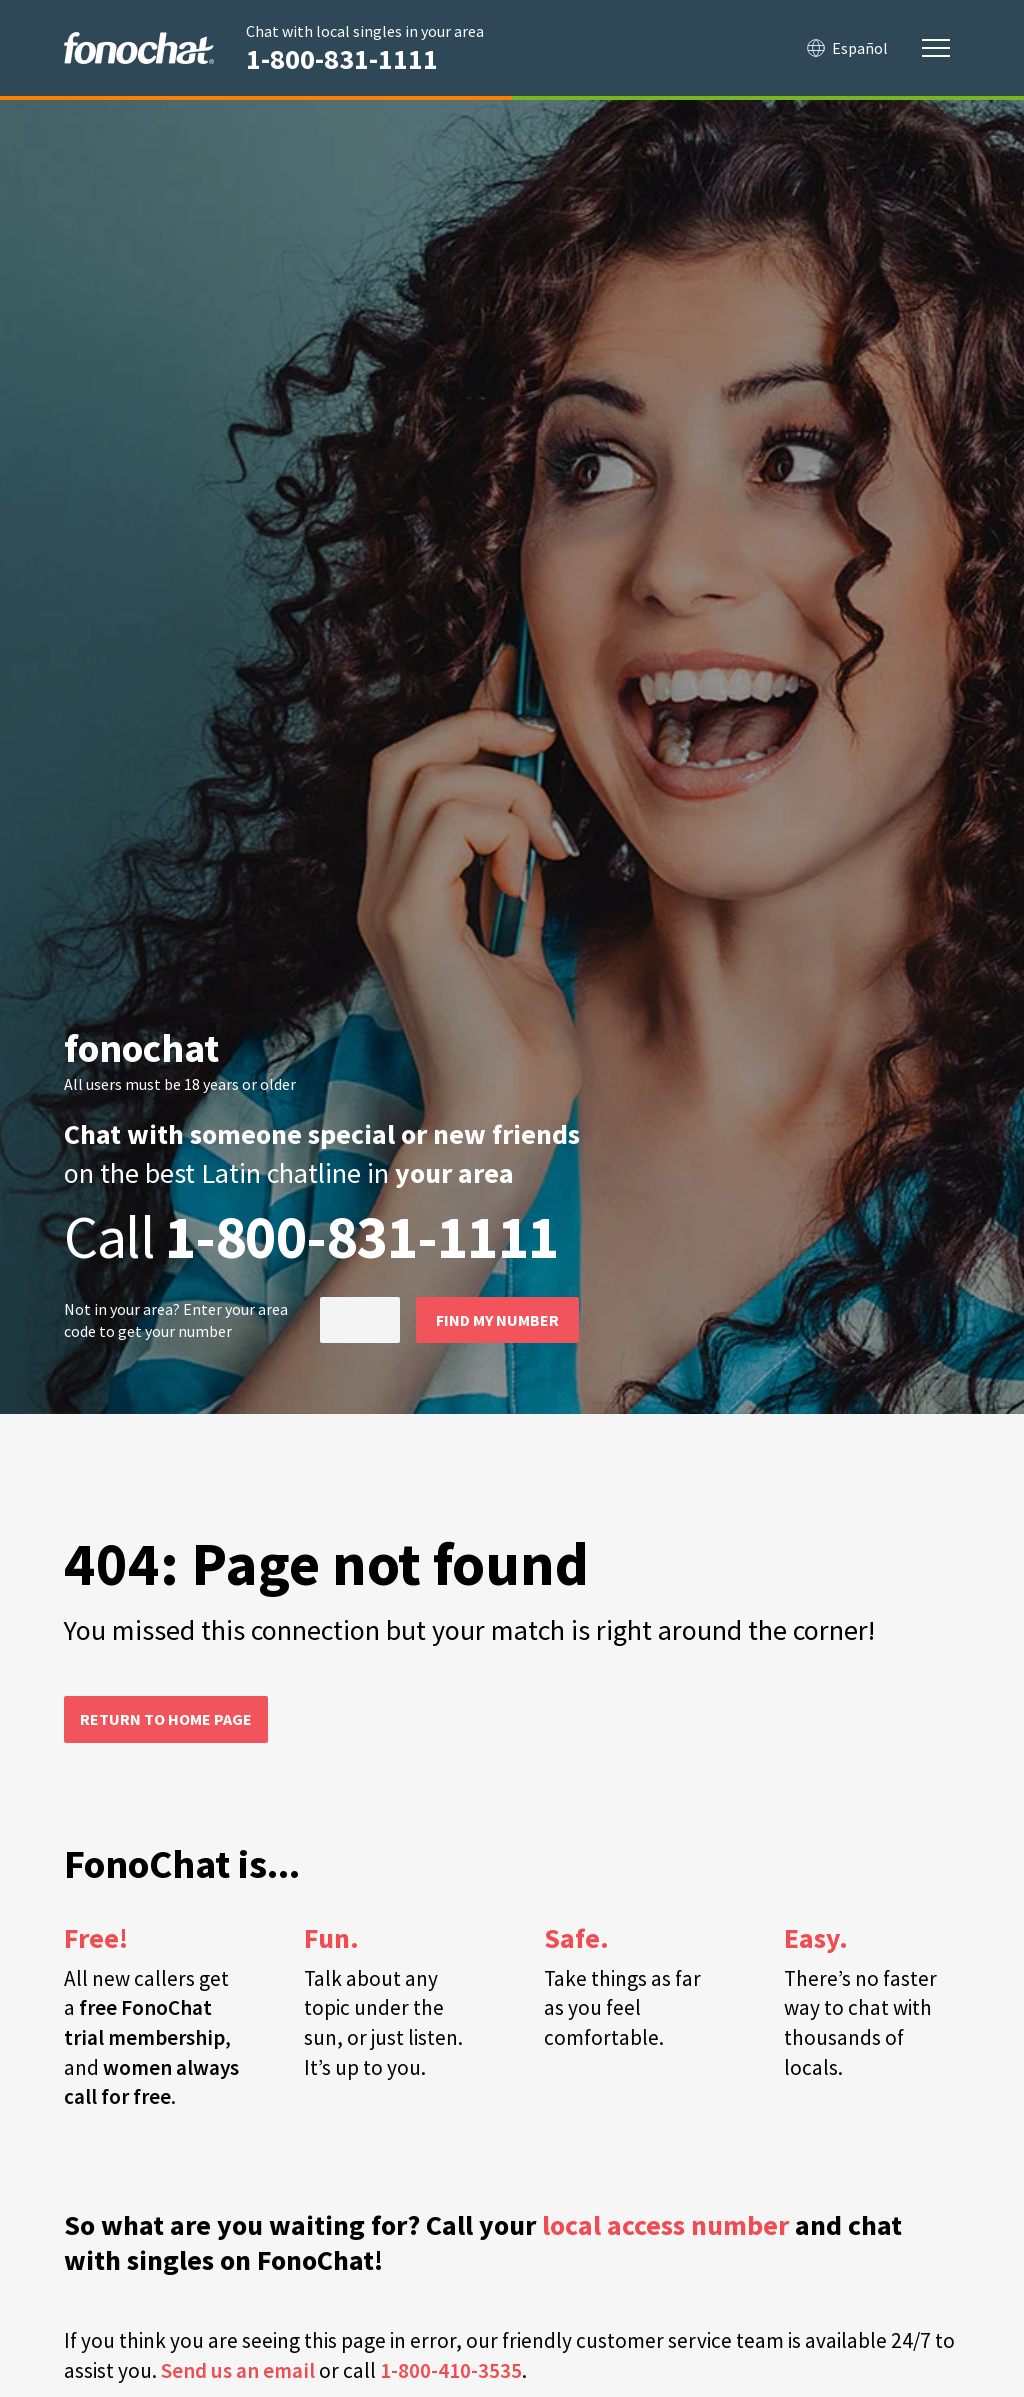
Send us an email (238, 2370)
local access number (665, 2225)
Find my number (497, 1320)
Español (847, 48)
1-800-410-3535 (451, 2370)
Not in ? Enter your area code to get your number (176, 1320)
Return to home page (166, 1719)
